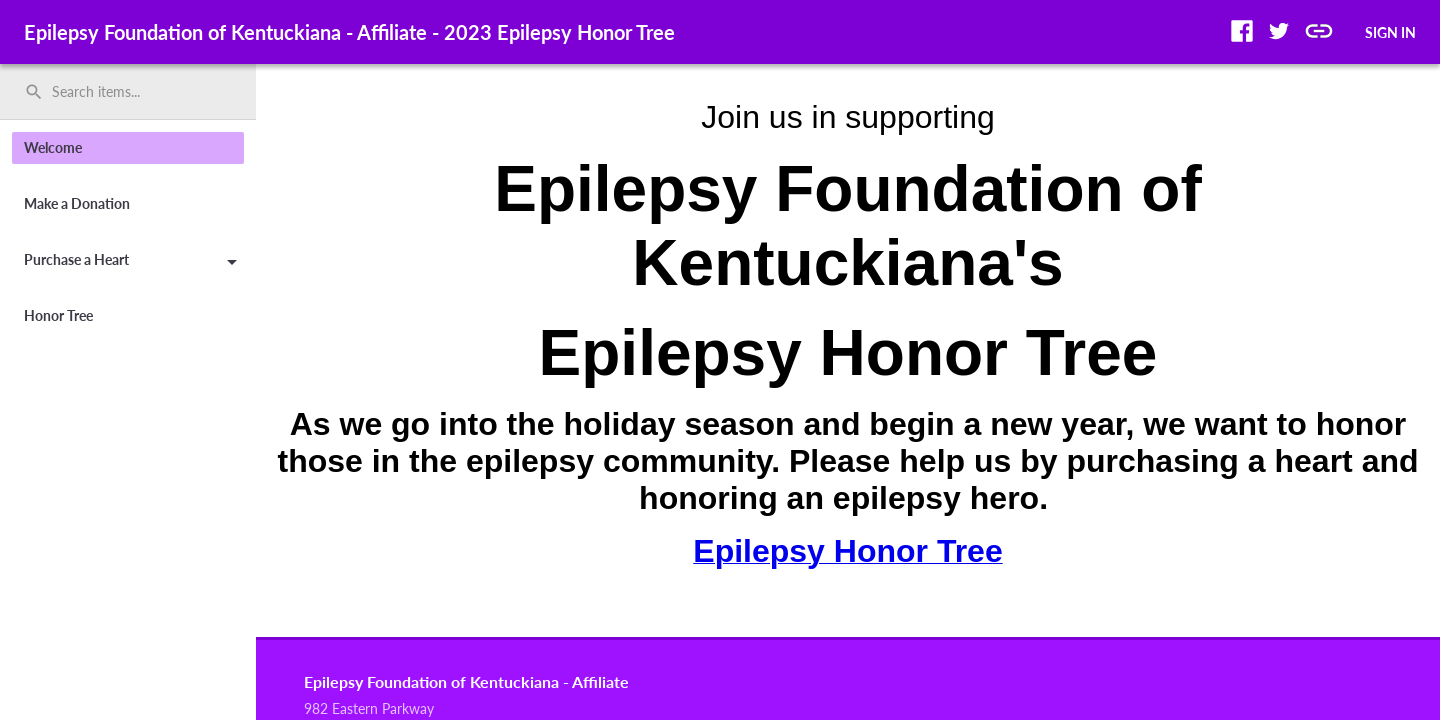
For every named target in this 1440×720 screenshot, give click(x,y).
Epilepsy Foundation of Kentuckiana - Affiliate (466, 681)
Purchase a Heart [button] (134, 263)
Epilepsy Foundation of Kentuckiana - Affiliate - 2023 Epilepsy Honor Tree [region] (349, 32)
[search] (128, 92)
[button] (1242, 31)
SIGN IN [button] (1390, 32)
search (34, 92)
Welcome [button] (53, 147)
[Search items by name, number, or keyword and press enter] (135, 92)
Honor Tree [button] (58, 315)
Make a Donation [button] (77, 203)
